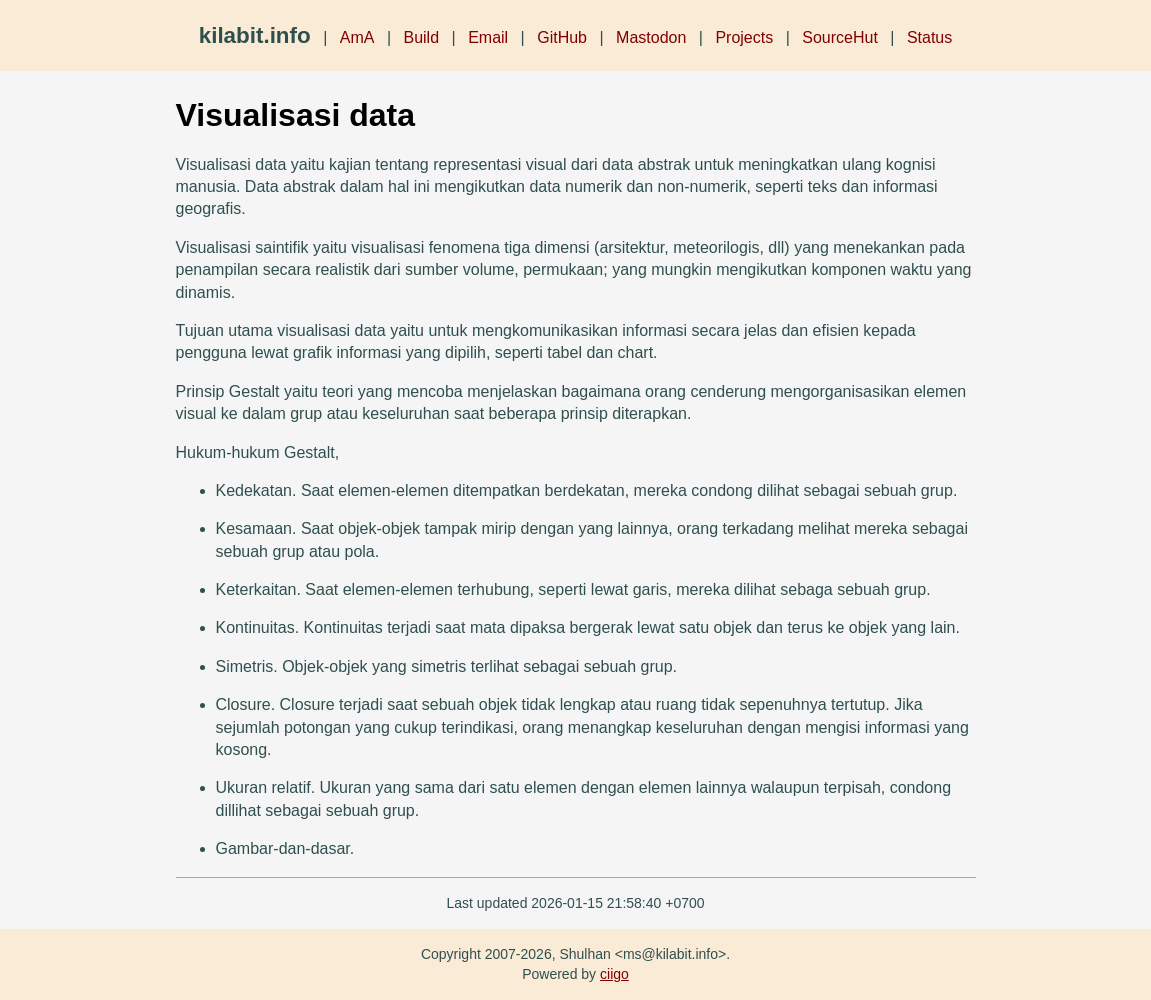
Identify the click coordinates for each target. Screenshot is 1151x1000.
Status (929, 37)
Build (421, 37)
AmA (357, 37)
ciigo (614, 974)
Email (488, 37)
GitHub (562, 37)
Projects (744, 37)
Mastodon (651, 37)
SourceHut (840, 37)
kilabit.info (255, 35)
